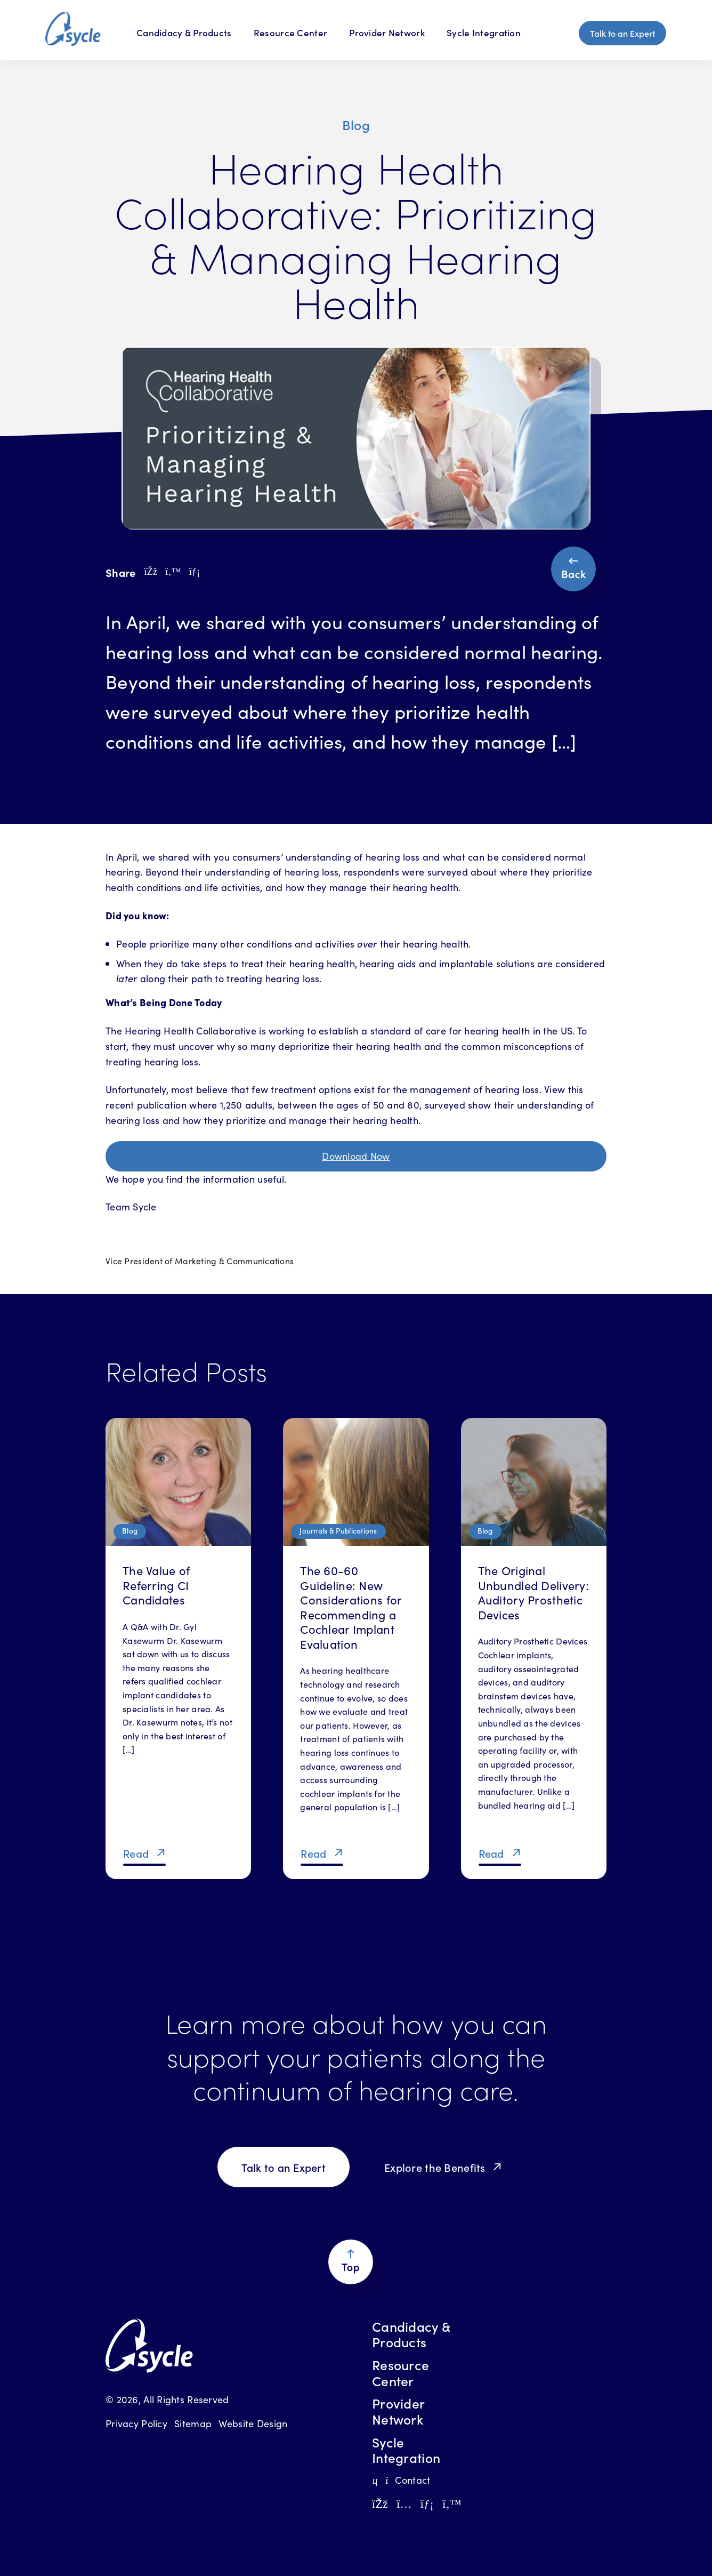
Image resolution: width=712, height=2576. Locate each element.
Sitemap (193, 2423)
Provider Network (386, 32)
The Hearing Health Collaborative (181, 1030)
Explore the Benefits (435, 2167)
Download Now (356, 1155)
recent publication (146, 1104)
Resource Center (290, 32)
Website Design (253, 2423)
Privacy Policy (136, 2423)
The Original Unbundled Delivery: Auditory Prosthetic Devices (533, 1592)
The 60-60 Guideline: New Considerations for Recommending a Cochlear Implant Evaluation (350, 1607)
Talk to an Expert (622, 33)
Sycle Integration (484, 32)
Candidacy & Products (411, 2334)
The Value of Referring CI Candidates (156, 1585)
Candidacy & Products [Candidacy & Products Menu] (184, 32)
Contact (401, 2479)
